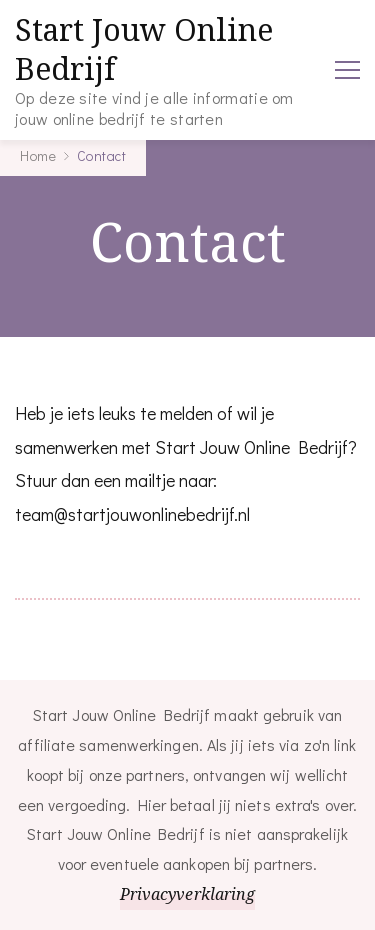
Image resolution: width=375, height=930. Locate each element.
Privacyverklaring (188, 894)
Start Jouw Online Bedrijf (144, 49)
